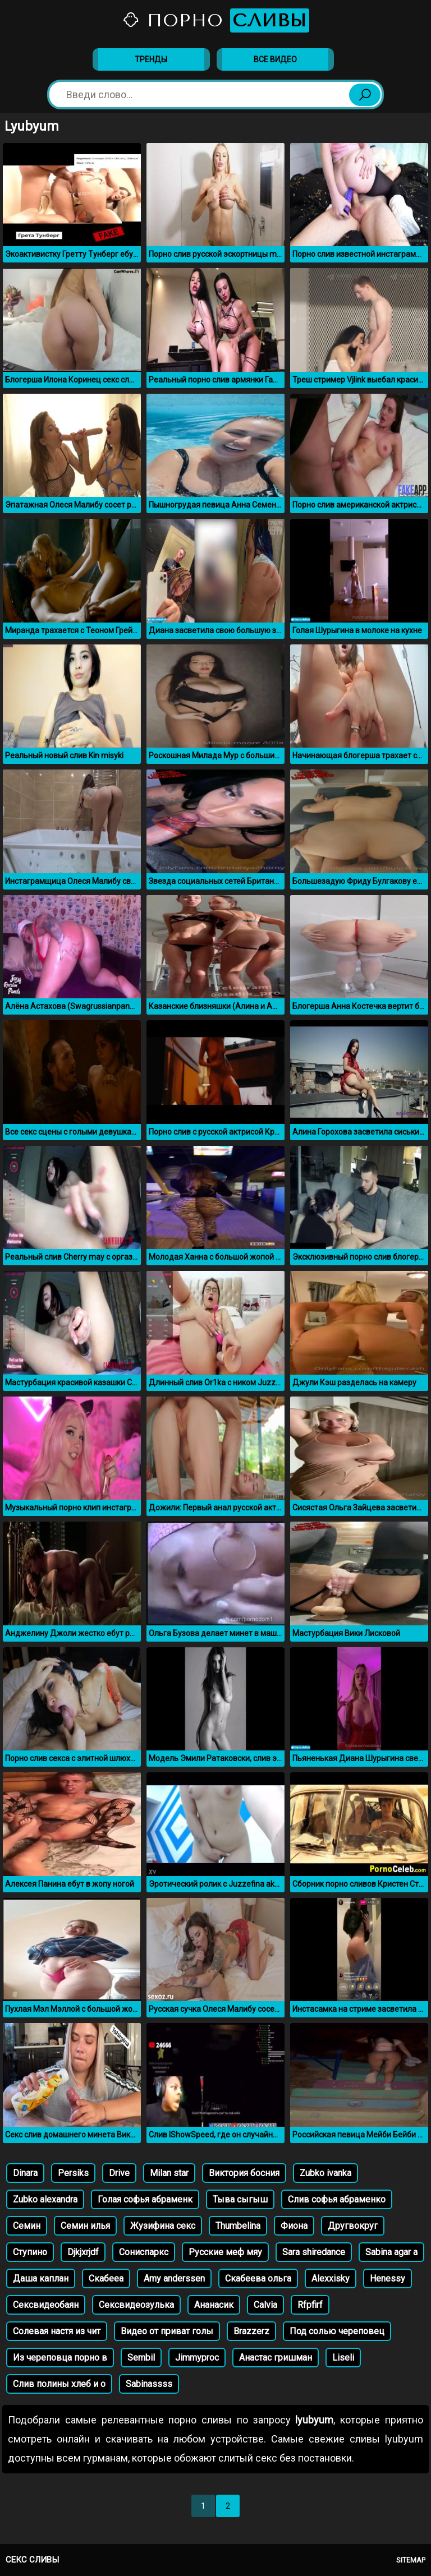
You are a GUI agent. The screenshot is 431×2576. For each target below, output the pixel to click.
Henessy (387, 2278)
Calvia (265, 2304)
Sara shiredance (313, 2252)
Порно (215, 20)
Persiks (73, 2173)
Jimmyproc (197, 2357)
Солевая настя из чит (56, 2331)
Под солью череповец (337, 2331)
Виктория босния (244, 2173)
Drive (119, 2173)
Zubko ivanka (325, 2173)
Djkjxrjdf (83, 2252)
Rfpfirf (310, 2304)
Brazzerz (251, 2331)
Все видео (275, 59)
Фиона (294, 2225)
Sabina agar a (391, 2252)
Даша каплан (40, 2278)
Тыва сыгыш (240, 2199)
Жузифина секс (162, 2225)
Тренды (151, 59)
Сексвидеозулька (136, 2304)
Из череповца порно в (60, 2357)
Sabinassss (149, 2384)
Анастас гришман (275, 2357)
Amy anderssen (174, 2278)
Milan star (169, 2173)
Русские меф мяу (225, 2252)
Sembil (141, 2357)
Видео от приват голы (167, 2331)
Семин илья (85, 2225)
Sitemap (410, 2560)
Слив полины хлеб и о (59, 2384)
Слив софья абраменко (337, 2199)
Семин (26, 2225)
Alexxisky (330, 2278)
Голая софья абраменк (145, 2199)
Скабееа (106, 2278)
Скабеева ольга (258, 2278)
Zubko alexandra (45, 2199)
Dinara (25, 2173)
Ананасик (213, 2304)
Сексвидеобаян (46, 2304)
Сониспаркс (143, 2252)
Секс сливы (32, 2560)
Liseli (343, 2357)
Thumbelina (238, 2225)
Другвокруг (353, 2225)
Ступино (30, 2252)
